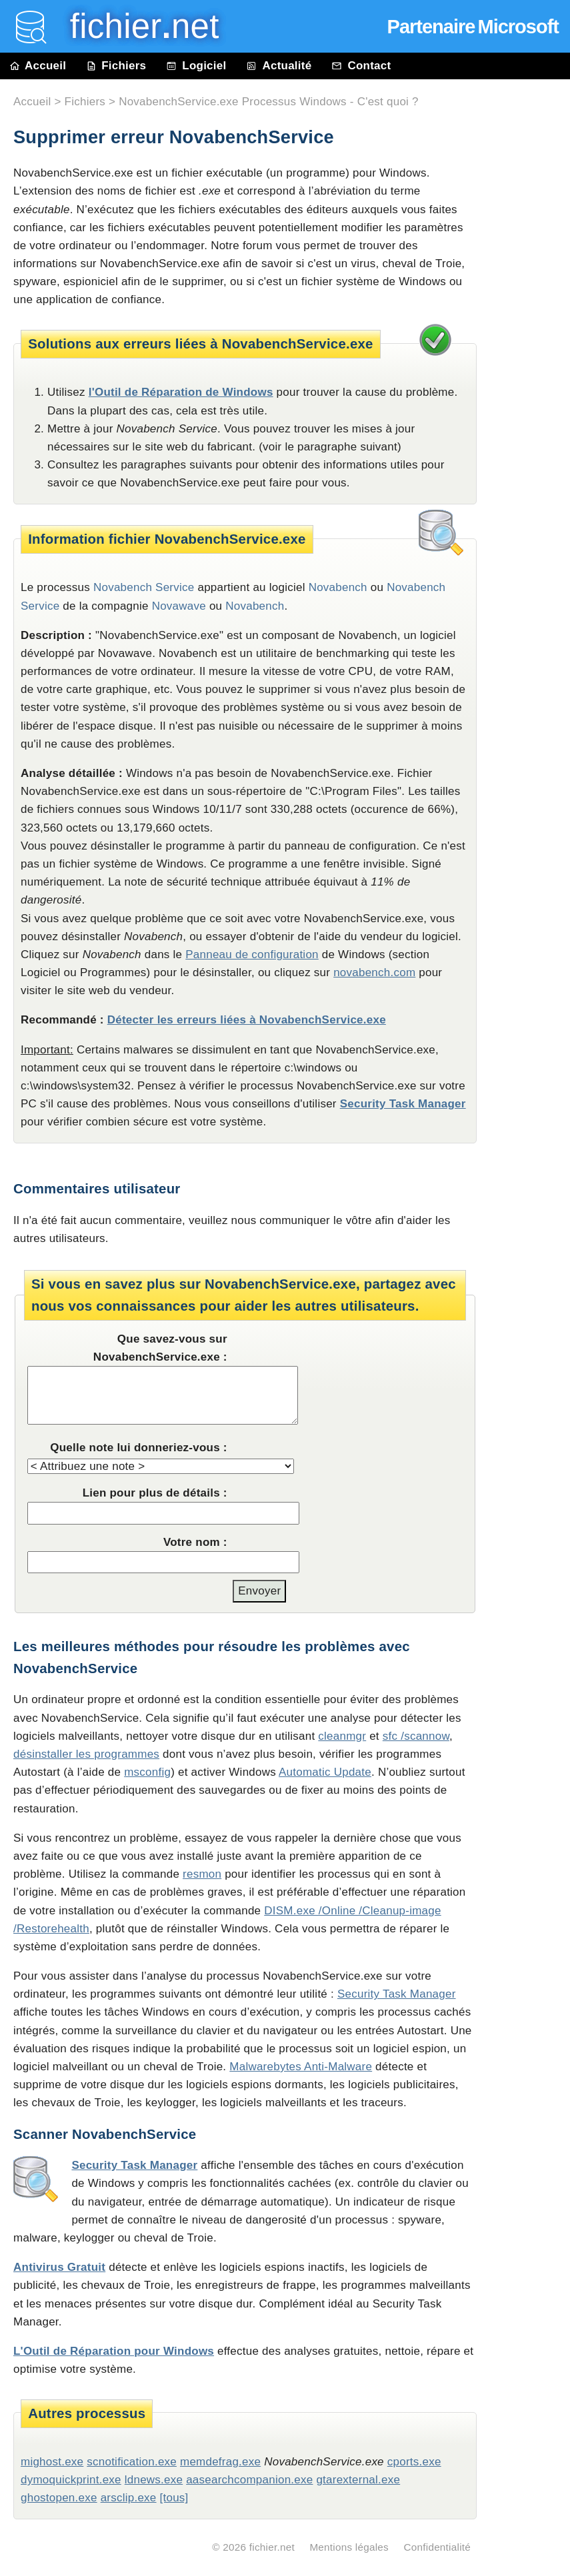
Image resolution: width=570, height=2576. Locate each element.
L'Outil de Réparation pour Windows (113, 2351)
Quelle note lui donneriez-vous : (138, 1447)
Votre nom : (195, 1542)
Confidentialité (437, 2547)
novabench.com (374, 972)
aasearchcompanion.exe (249, 2479)
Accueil (38, 65)
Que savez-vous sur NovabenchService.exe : (160, 1348)
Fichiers (116, 65)
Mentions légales (349, 2547)
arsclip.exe (129, 2497)
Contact (361, 65)
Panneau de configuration (252, 954)
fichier (135, 26)
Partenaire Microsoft (473, 26)
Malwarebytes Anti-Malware (300, 2066)
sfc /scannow (416, 1736)
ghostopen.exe (59, 2497)
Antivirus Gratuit (59, 2267)
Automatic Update (325, 1772)
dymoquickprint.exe (71, 2479)
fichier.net (272, 2547)
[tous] (174, 2497)
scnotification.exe (132, 2461)
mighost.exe (52, 2461)
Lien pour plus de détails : (155, 1493)
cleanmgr (342, 1736)
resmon (202, 1874)
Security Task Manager (403, 1103)
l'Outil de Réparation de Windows (181, 392)
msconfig (147, 1772)
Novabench (254, 606)
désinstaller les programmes (86, 1754)
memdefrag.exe (220, 2461)
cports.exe (414, 2461)
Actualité (278, 65)
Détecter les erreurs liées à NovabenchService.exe (246, 1019)
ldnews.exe (154, 2479)
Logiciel (196, 65)
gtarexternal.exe (358, 2479)
